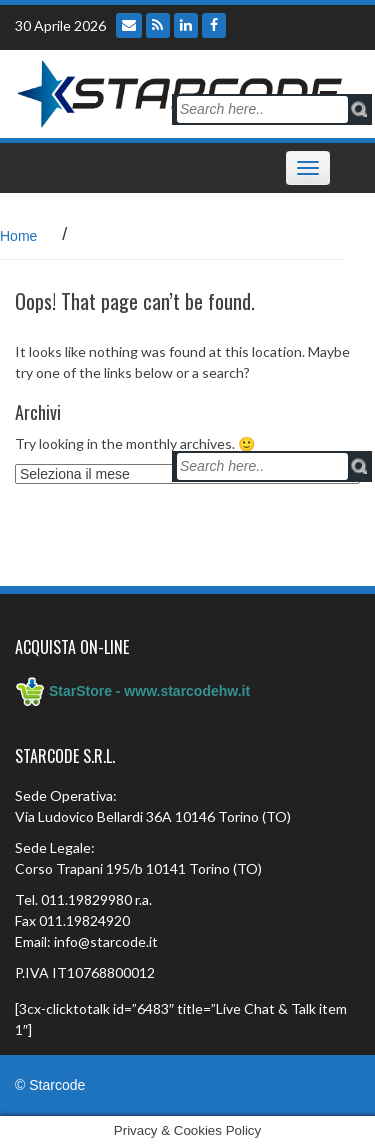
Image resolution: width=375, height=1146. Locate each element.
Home (18, 236)
